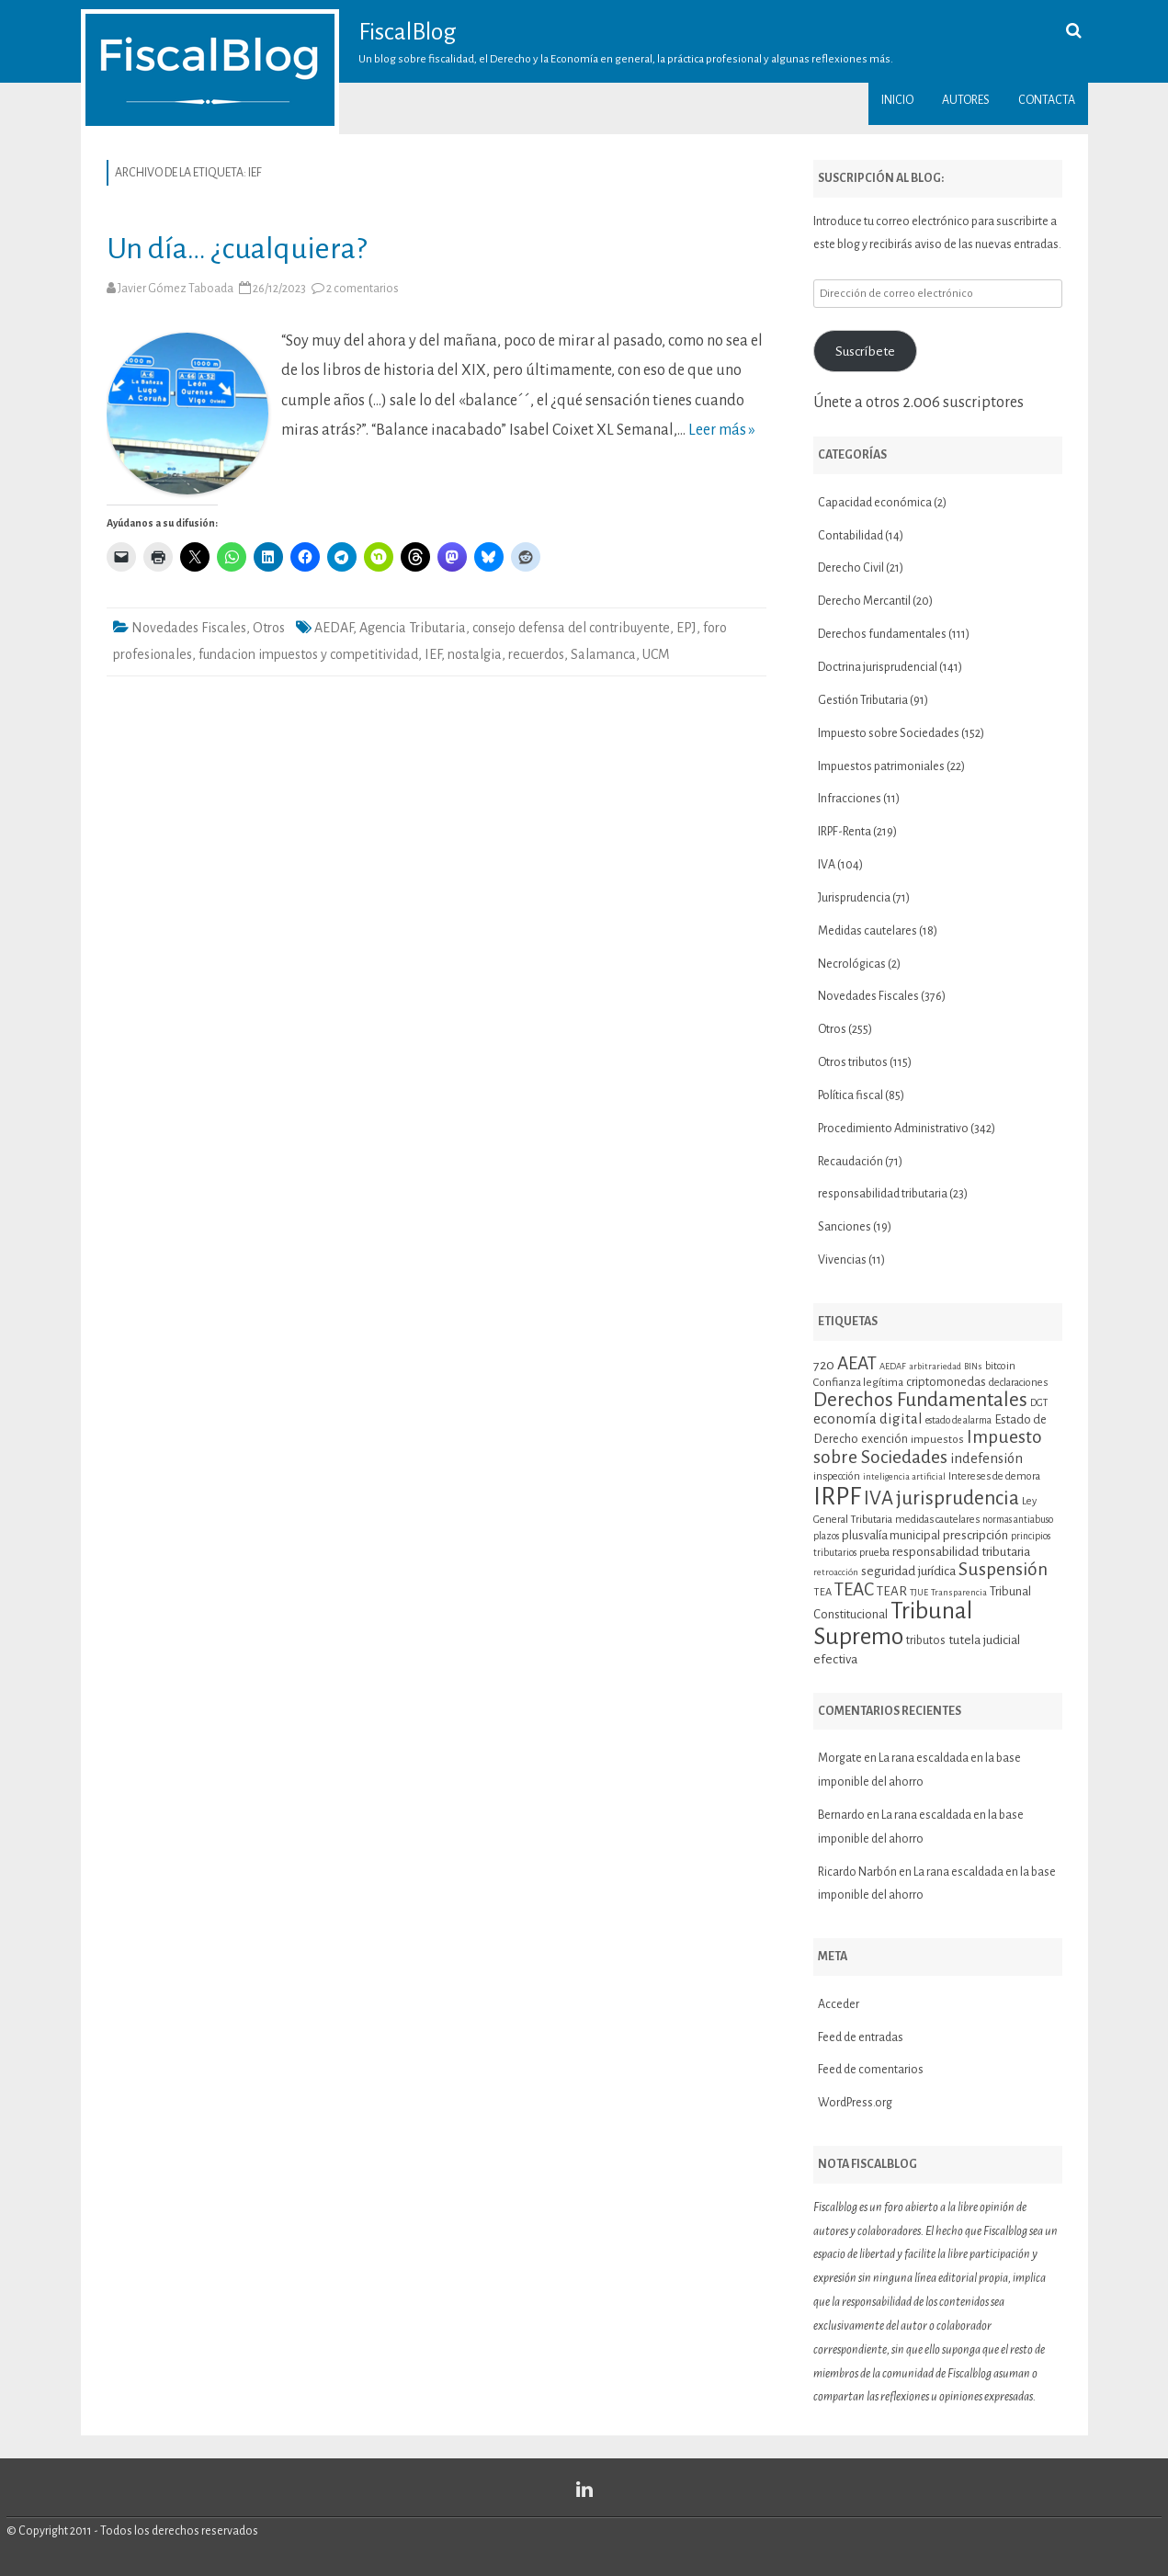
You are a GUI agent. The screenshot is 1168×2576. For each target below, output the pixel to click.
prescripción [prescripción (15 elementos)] (975, 1535)
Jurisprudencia (854, 897)
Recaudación (850, 1161)
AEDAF (333, 627)
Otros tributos (853, 1062)
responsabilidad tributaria (882, 1193)
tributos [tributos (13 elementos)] (926, 1640)
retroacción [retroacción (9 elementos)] (835, 1572)
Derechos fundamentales (882, 634)
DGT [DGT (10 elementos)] (1039, 1403)
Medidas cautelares (867, 931)
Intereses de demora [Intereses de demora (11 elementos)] (994, 1475)
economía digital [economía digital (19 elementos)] (868, 1418)
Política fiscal (850, 1095)
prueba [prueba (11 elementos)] (874, 1552)
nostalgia (475, 654)
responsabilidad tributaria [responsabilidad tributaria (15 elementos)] (961, 1552)
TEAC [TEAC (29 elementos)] (854, 1589)
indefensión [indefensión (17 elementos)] (986, 1458)
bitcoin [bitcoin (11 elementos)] (1000, 1365)
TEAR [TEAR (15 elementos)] (892, 1591)
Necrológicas (852, 964)
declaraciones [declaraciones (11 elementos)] (1018, 1382)
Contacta (1046, 100)
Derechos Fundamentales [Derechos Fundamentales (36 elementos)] (920, 1400)
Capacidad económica (875, 502)
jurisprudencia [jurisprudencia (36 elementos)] (957, 1498)
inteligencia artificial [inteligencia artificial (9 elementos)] (904, 1476)
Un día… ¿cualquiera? (237, 249)
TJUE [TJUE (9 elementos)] (919, 1592)
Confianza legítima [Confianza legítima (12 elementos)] (858, 1383)
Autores (966, 100)
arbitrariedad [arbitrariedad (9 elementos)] (935, 1366)
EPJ (686, 627)
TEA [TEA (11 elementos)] (822, 1591)
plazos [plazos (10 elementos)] (826, 1536)
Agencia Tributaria (412, 627)
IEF (433, 654)
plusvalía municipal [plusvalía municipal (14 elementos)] (891, 1535)
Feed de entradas (860, 2037)
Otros (269, 627)
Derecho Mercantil (864, 601)
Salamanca (603, 654)
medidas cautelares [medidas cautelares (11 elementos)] (937, 1519)
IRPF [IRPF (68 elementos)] (837, 1496)
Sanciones (844, 1226)
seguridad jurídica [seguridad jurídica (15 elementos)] (908, 1571)
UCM (656, 654)
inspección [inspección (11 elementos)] (836, 1475)
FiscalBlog (407, 32)
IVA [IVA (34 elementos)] (878, 1498)
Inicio (897, 100)
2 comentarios (362, 288)
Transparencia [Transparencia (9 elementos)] (959, 1592)
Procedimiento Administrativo (893, 1128)
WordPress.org (855, 2102)
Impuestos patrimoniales (881, 766)
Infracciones (849, 798)
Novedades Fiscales (188, 627)
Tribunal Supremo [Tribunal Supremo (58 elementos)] (892, 1624)
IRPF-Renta (844, 831)
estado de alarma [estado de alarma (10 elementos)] (958, 1420)
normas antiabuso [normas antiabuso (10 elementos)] (1017, 1520)
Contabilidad (850, 535)
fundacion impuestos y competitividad (308, 654)
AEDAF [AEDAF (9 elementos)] (892, 1366)
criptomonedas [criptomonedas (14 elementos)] (946, 1382)
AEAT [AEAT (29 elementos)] (857, 1363)
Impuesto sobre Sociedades (888, 733)
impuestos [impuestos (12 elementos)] (937, 1440)
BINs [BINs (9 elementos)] (973, 1366)
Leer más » (721, 430)
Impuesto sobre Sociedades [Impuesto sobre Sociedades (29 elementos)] (927, 1446)
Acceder (838, 2004)
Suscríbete (865, 351)
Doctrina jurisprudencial (877, 667)
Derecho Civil (851, 568)
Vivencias (842, 1260)
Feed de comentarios (871, 2069)
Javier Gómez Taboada (175, 288)
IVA (826, 864)
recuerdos (536, 654)
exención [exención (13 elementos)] (884, 1439)
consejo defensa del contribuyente (571, 627)
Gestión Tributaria (863, 700)
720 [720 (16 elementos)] (823, 1364)
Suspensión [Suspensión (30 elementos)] (1003, 1569)
